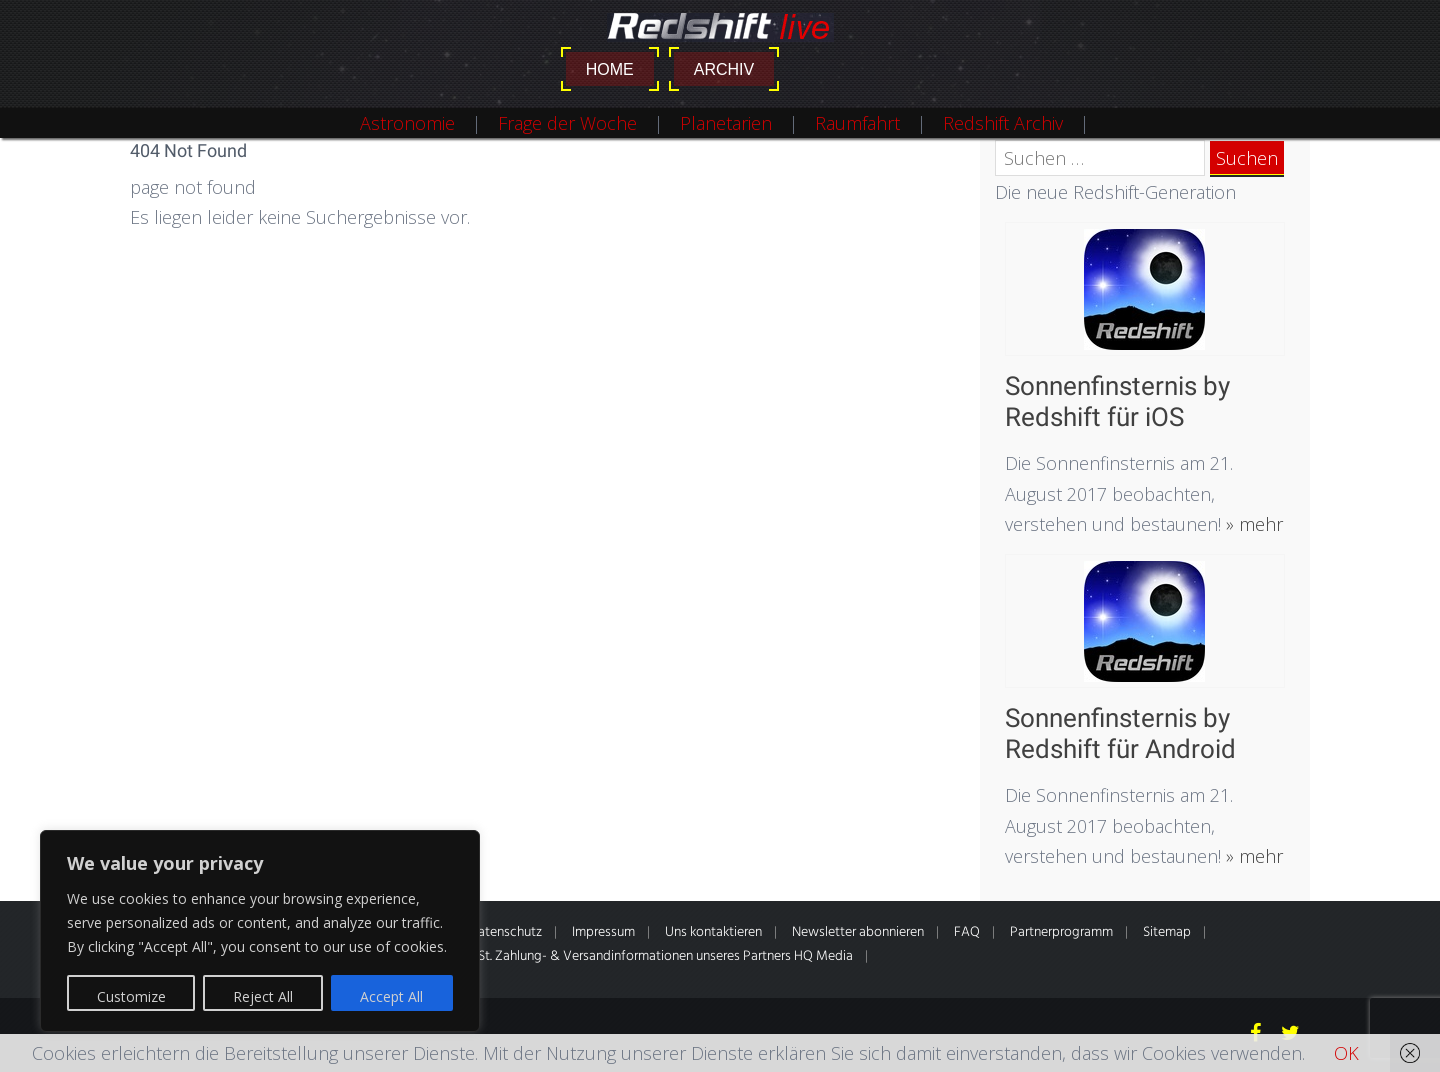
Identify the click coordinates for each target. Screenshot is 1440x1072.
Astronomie (407, 123)
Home (610, 69)
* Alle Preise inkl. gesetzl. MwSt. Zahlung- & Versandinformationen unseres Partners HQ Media (583, 956)
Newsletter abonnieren (858, 932)
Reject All (263, 996)
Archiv (724, 69)
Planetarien (726, 123)
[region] (260, 931)
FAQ (967, 932)
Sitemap (1167, 932)
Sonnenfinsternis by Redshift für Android (1120, 733)
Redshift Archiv (1003, 123)
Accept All (391, 996)
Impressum (603, 932)
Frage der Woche (567, 123)
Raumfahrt (857, 123)
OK (1346, 1053)
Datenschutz (505, 932)
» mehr (1252, 524)
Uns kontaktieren (713, 932)
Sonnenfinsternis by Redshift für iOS (1117, 401)
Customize (131, 996)
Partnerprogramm (1061, 932)
